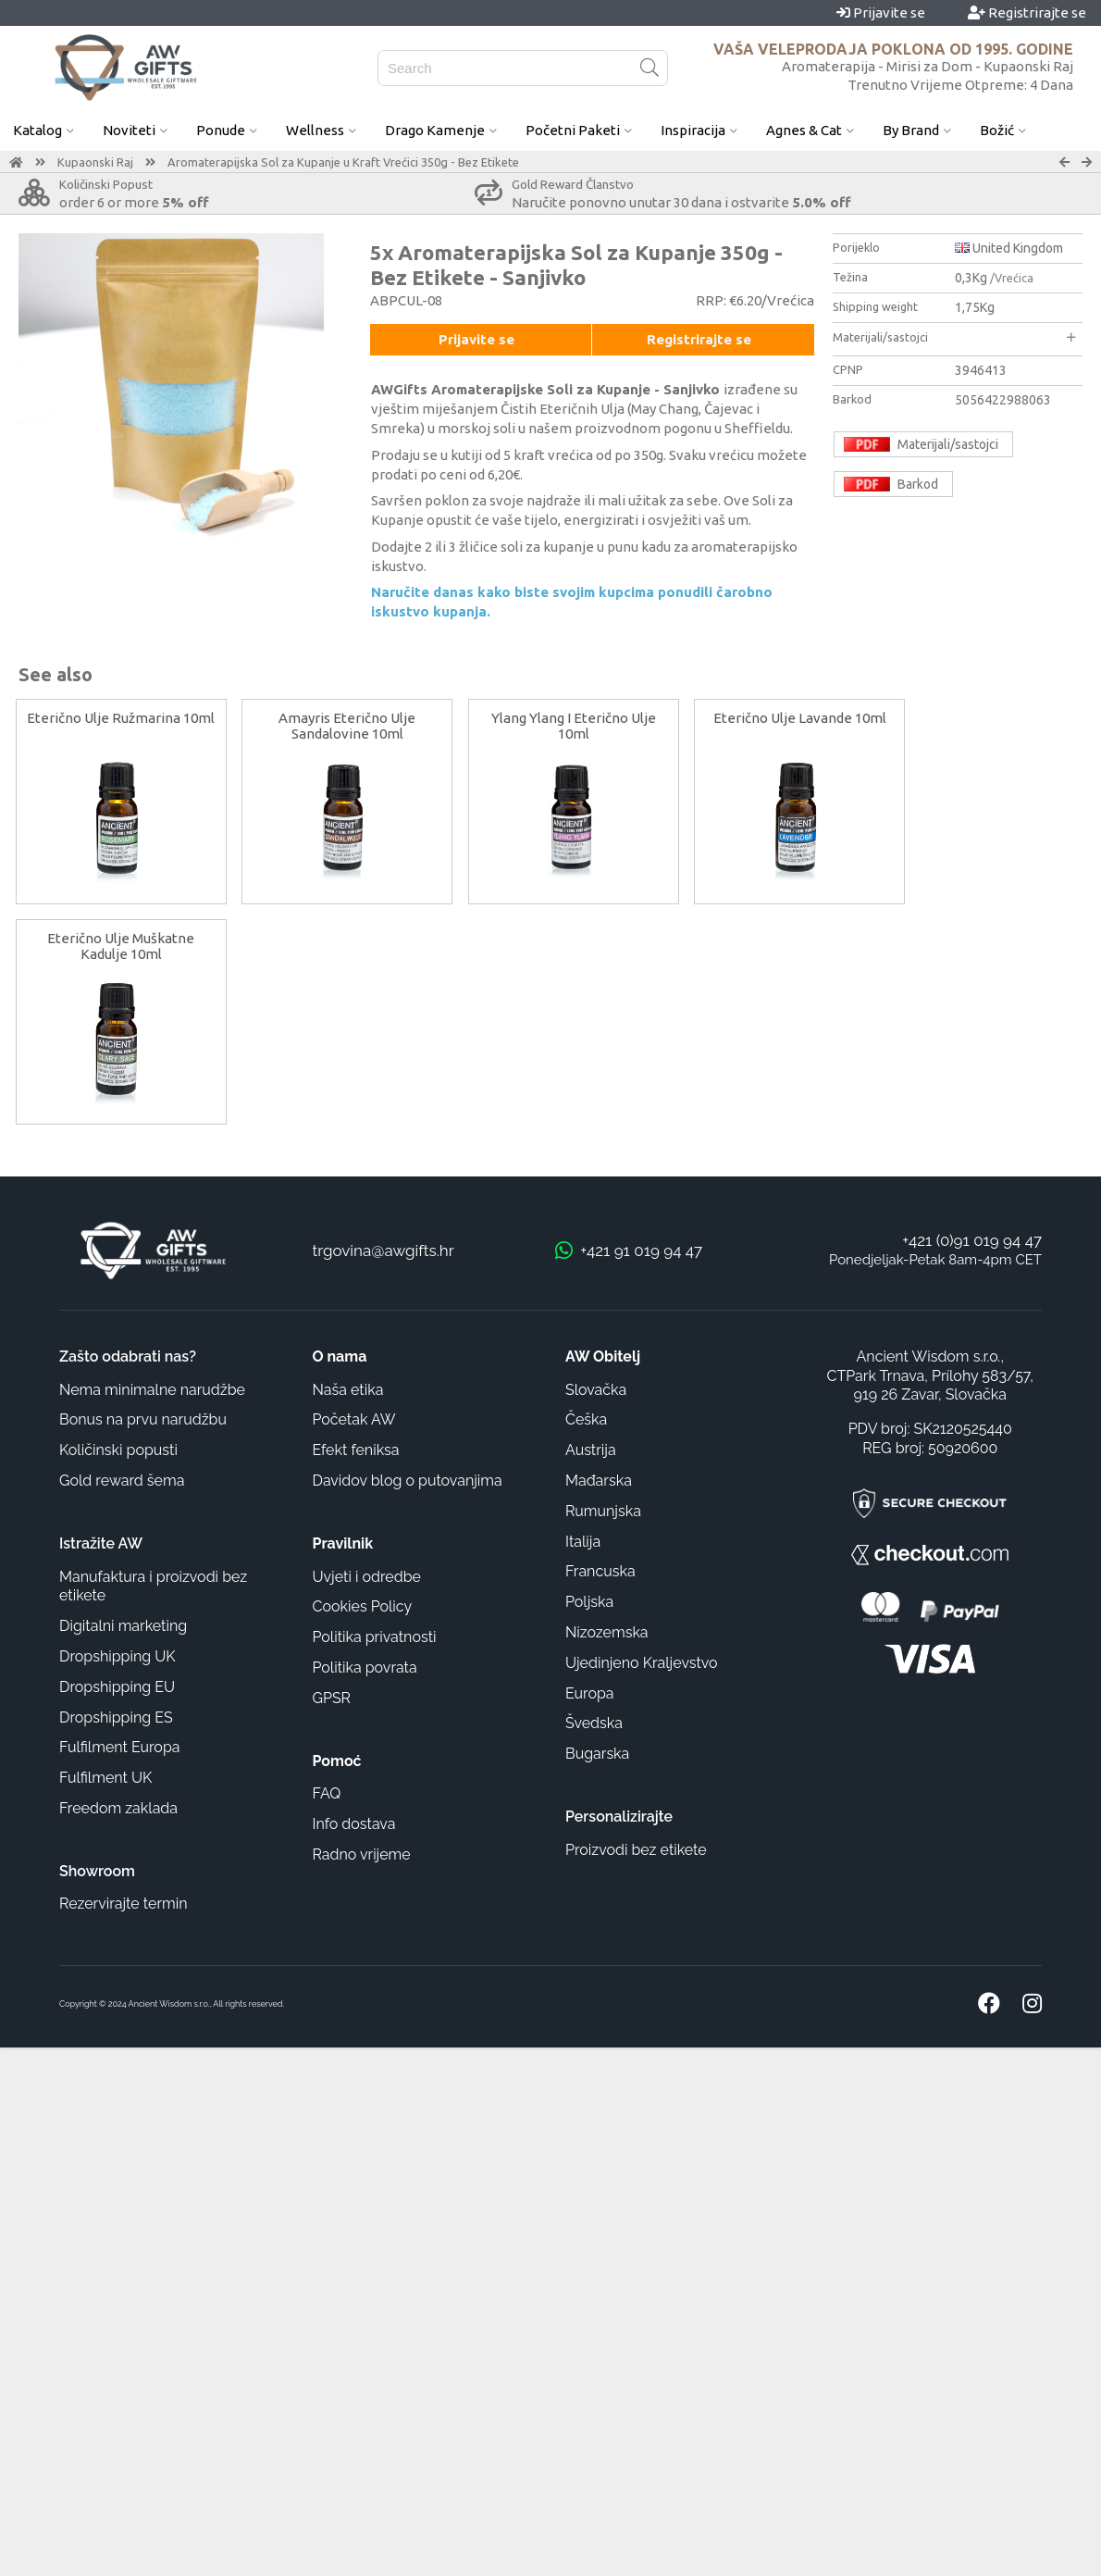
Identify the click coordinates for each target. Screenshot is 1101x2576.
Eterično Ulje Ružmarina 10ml (121, 718)
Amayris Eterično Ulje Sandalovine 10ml (346, 725)
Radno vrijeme (362, 1854)
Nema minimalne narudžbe (152, 1390)
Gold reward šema (121, 1480)
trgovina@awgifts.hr (383, 1250)
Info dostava (354, 1824)
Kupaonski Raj (95, 162)
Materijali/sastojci (954, 336)
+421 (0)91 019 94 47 (972, 1240)
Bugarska (597, 1753)
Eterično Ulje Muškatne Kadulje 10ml (120, 946)
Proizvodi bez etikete (636, 1850)
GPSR (332, 1698)
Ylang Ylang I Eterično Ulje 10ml (573, 725)
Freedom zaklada (118, 1808)
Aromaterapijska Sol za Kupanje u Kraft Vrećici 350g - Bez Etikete (343, 162)
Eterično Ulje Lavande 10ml (799, 718)
